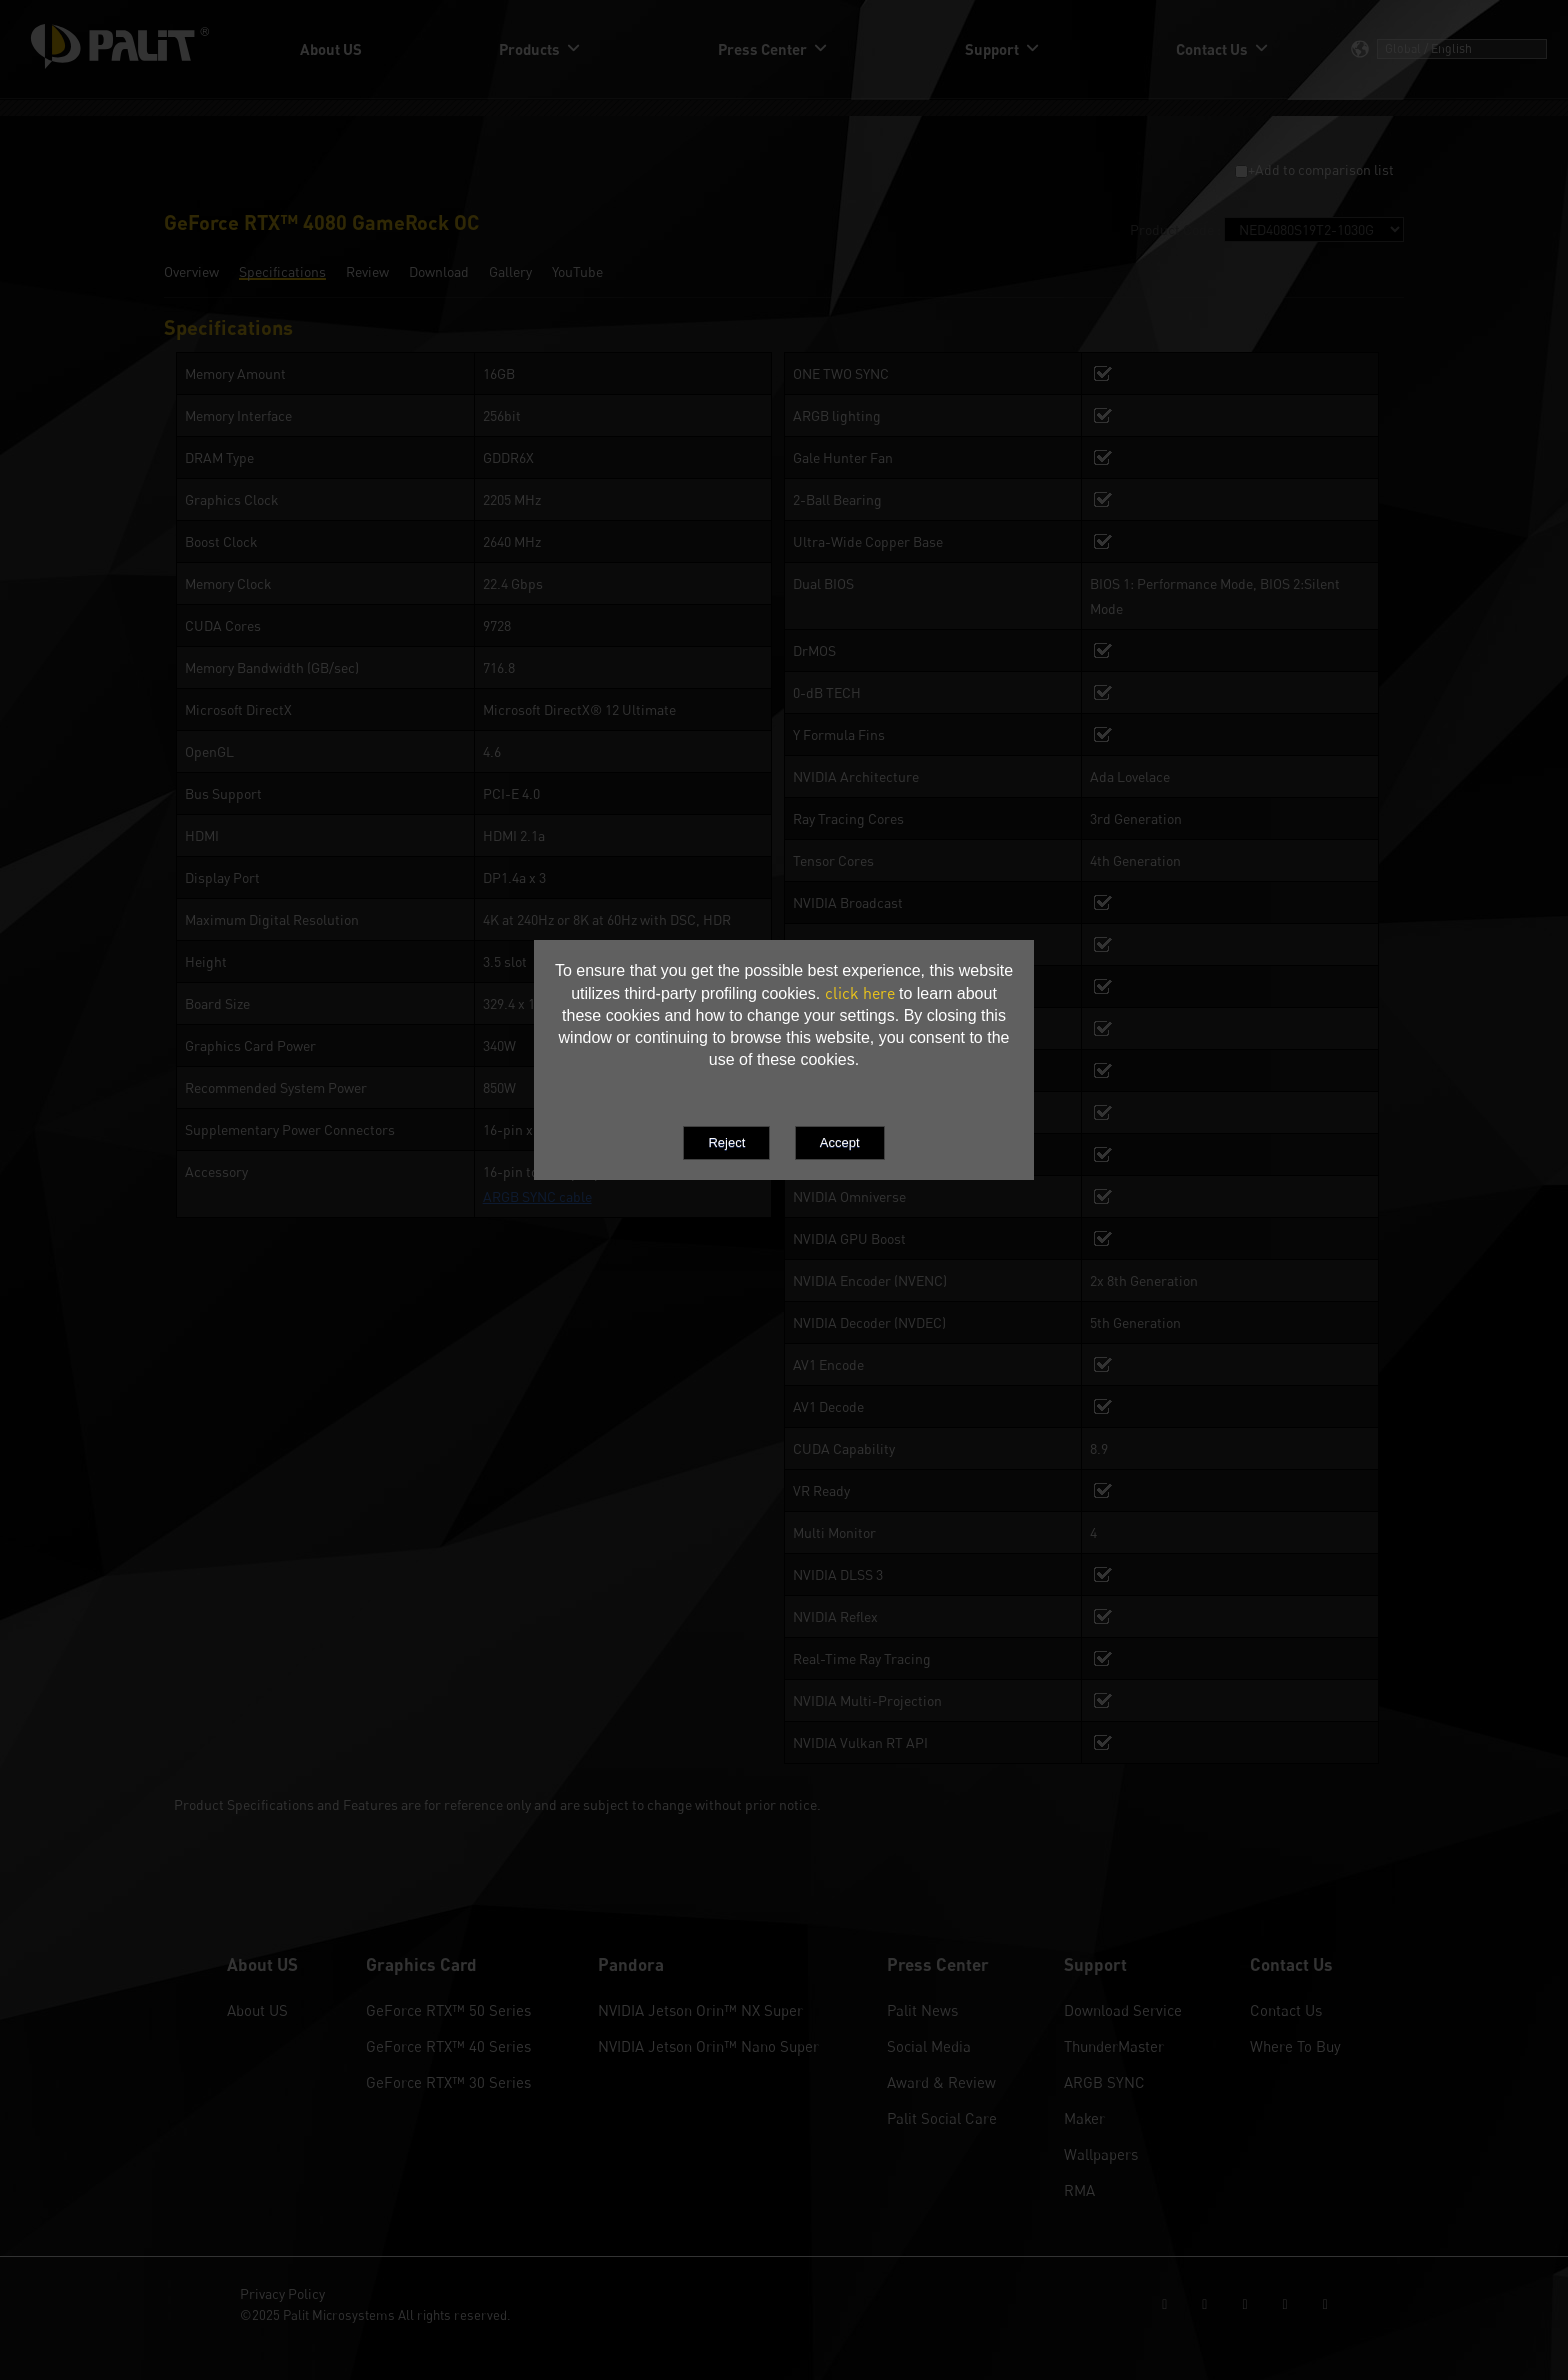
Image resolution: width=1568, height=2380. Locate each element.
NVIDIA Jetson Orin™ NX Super (700, 2010)
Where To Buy (1295, 2046)
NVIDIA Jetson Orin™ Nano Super (708, 2046)
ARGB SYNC (1104, 2082)
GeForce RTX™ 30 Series (448, 2082)
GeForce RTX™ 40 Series (448, 2046)
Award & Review (941, 2082)
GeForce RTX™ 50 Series (448, 2010)
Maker (1084, 2118)
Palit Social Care (942, 2118)
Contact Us (1286, 2010)
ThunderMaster (1114, 2046)
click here (860, 993)
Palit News (922, 2010)
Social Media (929, 2046)
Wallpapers (1101, 2154)
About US (257, 2010)
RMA (1079, 2190)
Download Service (1123, 2010)
